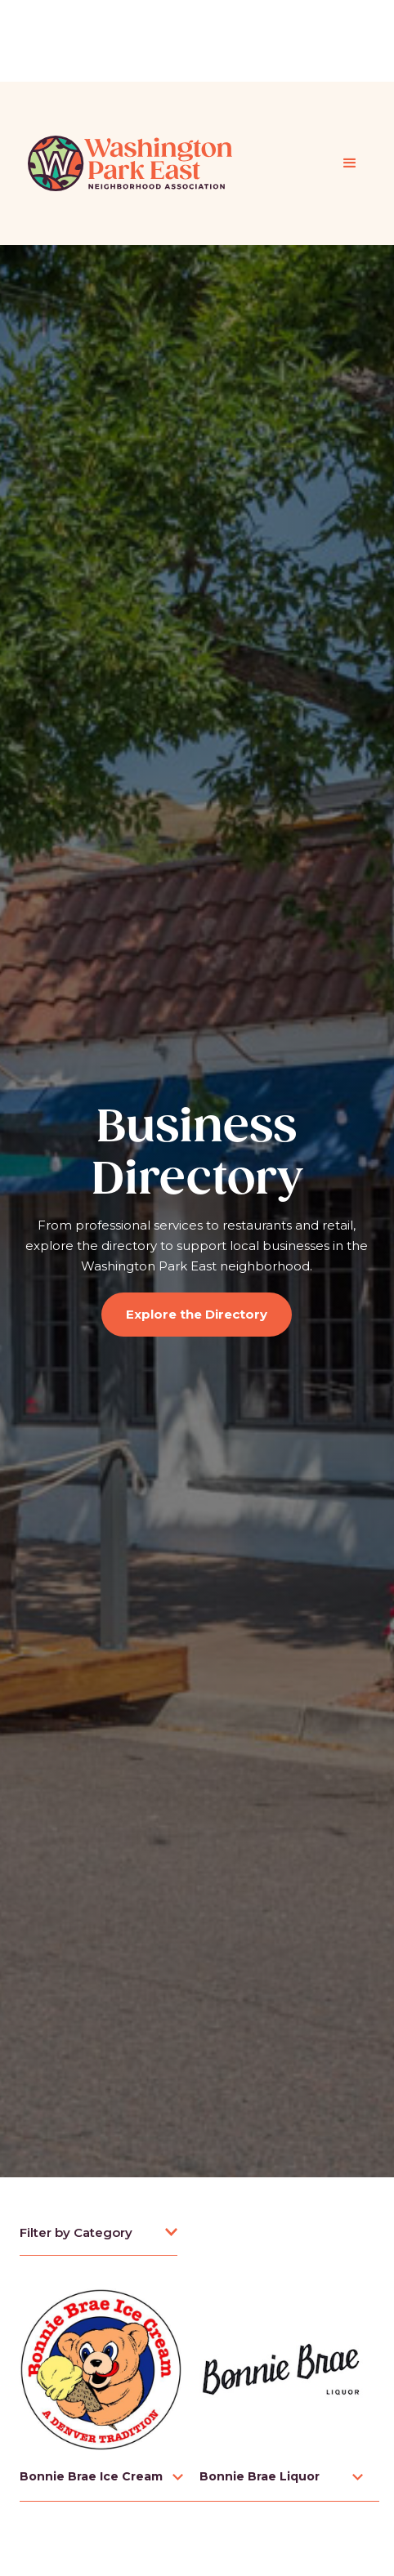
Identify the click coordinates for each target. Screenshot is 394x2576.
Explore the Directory (196, 1314)
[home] (126, 163)
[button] (349, 163)
